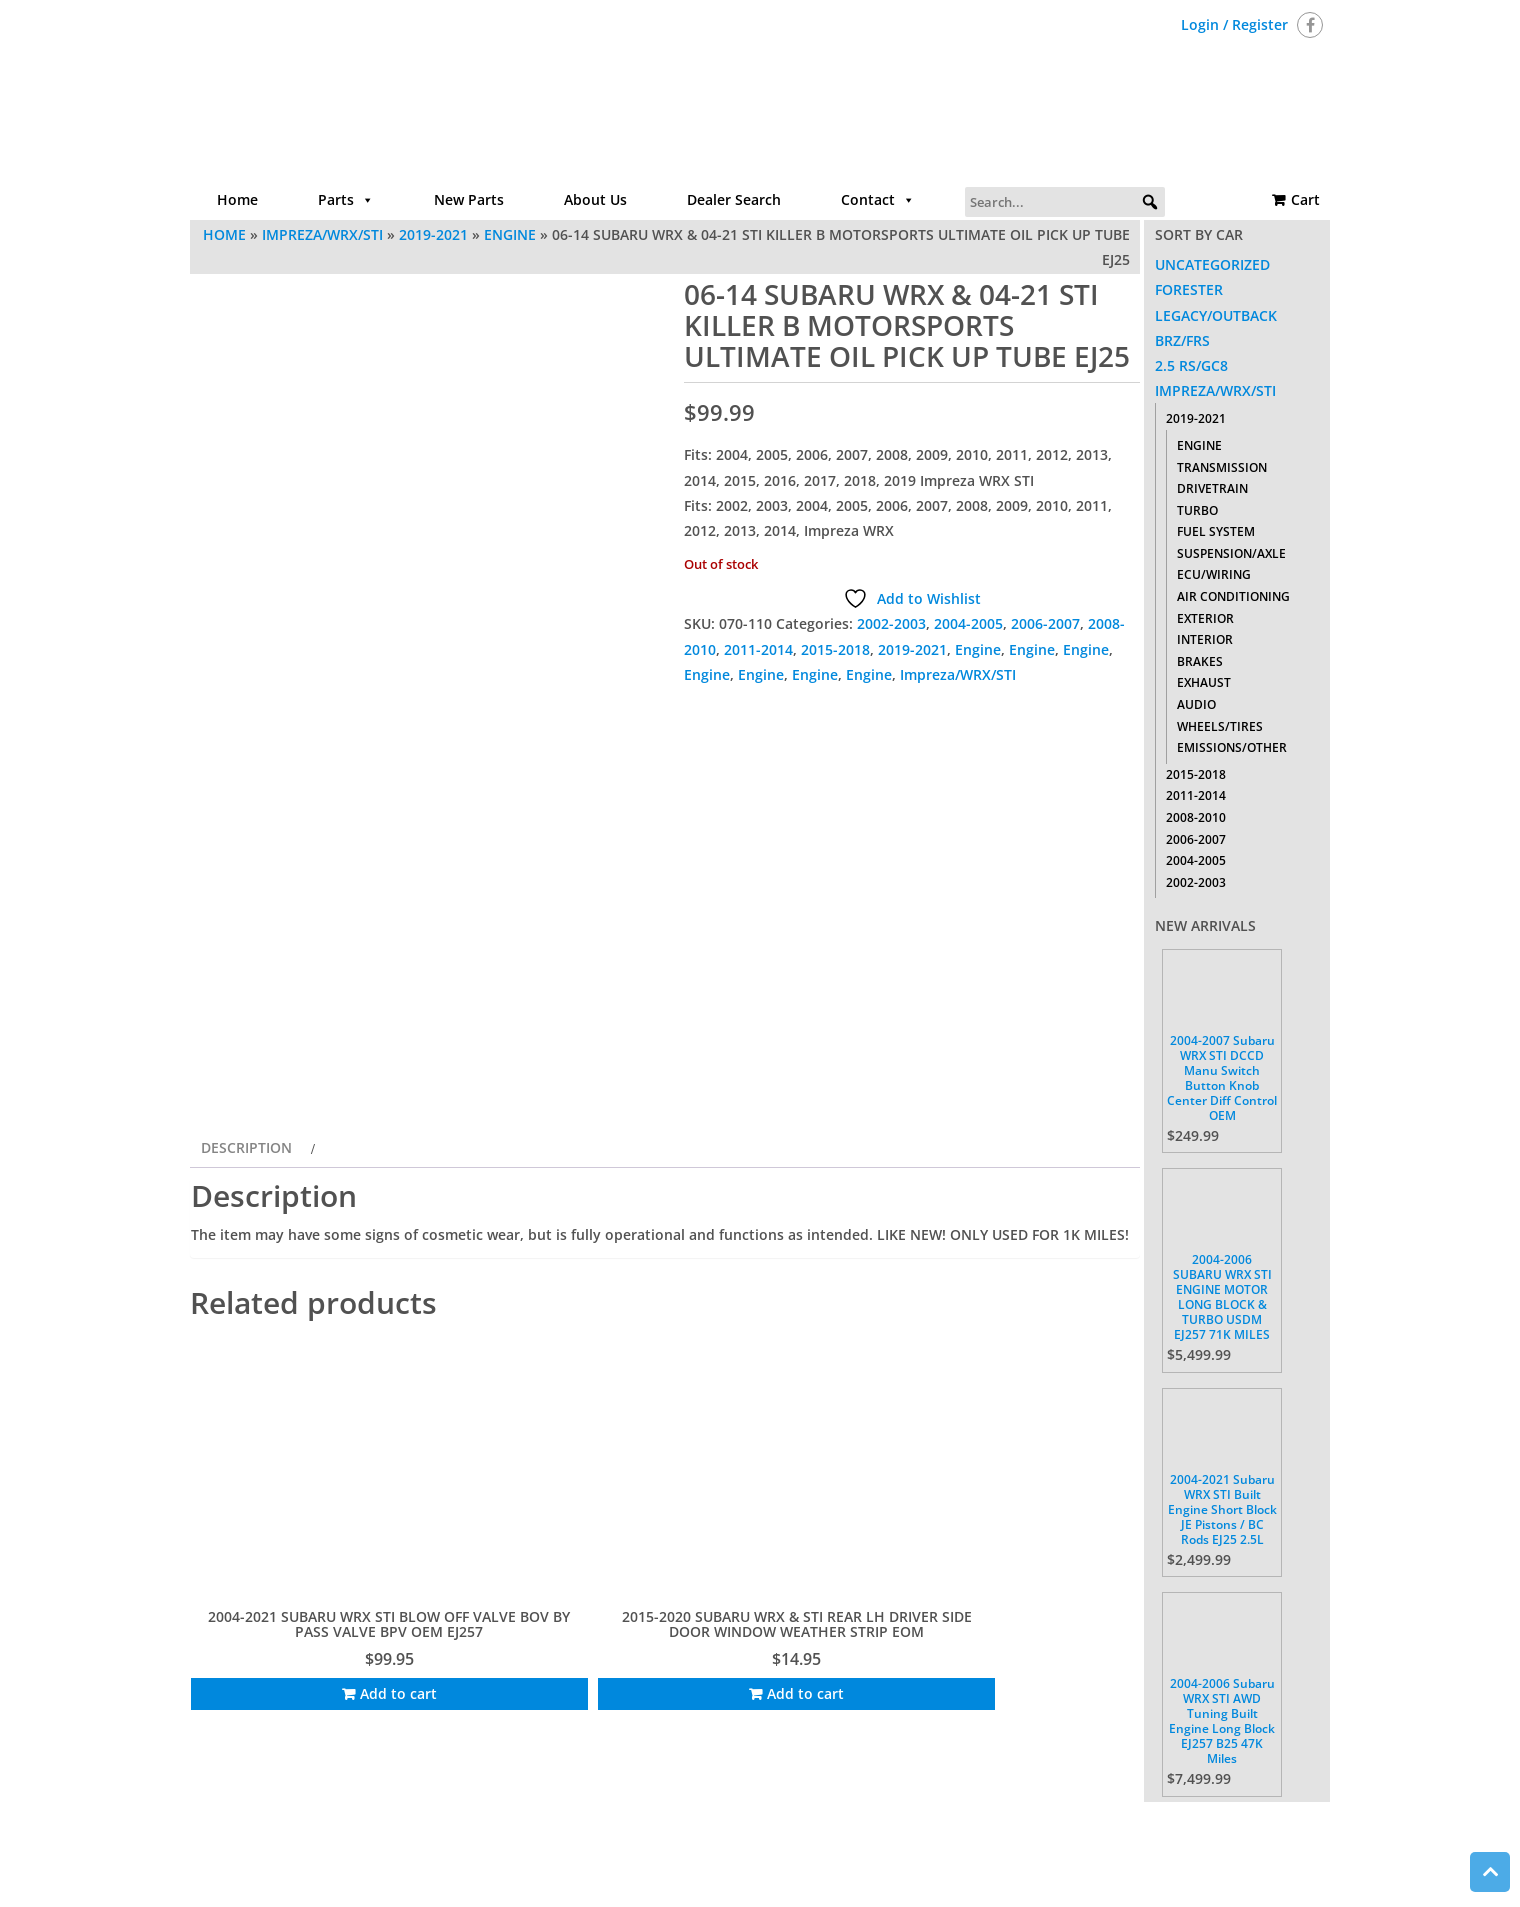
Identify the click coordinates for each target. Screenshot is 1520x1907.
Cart (1305, 199)
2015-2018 (835, 649)
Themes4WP (884, 1874)
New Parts (469, 199)
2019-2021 (433, 234)
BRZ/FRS (1182, 340)
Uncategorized (1212, 264)
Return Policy (972, 1822)
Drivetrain (1212, 488)
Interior (1205, 639)
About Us (595, 199)
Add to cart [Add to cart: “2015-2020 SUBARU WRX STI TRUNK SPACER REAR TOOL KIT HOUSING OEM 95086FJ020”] (794, 1705)
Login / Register (1234, 24)
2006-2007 (1045, 623)
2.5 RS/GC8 (1191, 365)
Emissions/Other (1232, 747)
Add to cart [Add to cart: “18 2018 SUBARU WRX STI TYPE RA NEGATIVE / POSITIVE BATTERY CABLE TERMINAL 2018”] (1040, 1705)
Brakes (1200, 661)
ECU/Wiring (1214, 574)
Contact (878, 200)
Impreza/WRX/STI (322, 234)
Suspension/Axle (1231, 553)
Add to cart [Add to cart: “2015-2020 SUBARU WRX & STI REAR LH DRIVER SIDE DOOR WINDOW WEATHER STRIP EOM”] (549, 1705)
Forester (1189, 289)
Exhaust (1204, 682)
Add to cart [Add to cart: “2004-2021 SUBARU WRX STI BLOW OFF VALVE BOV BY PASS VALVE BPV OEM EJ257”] (303, 1690)
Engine (510, 234)
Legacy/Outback (1216, 315)
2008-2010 (1196, 817)
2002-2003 (891, 623)
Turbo (1197, 510)
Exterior (1205, 618)
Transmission (1222, 467)
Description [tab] (246, 1254)
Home (237, 199)
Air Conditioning (1233, 596)
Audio (1196, 704)
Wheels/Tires (1220, 726)
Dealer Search (734, 199)
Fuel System (1216, 531)
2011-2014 (758, 649)
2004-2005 (968, 623)
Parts (346, 200)
